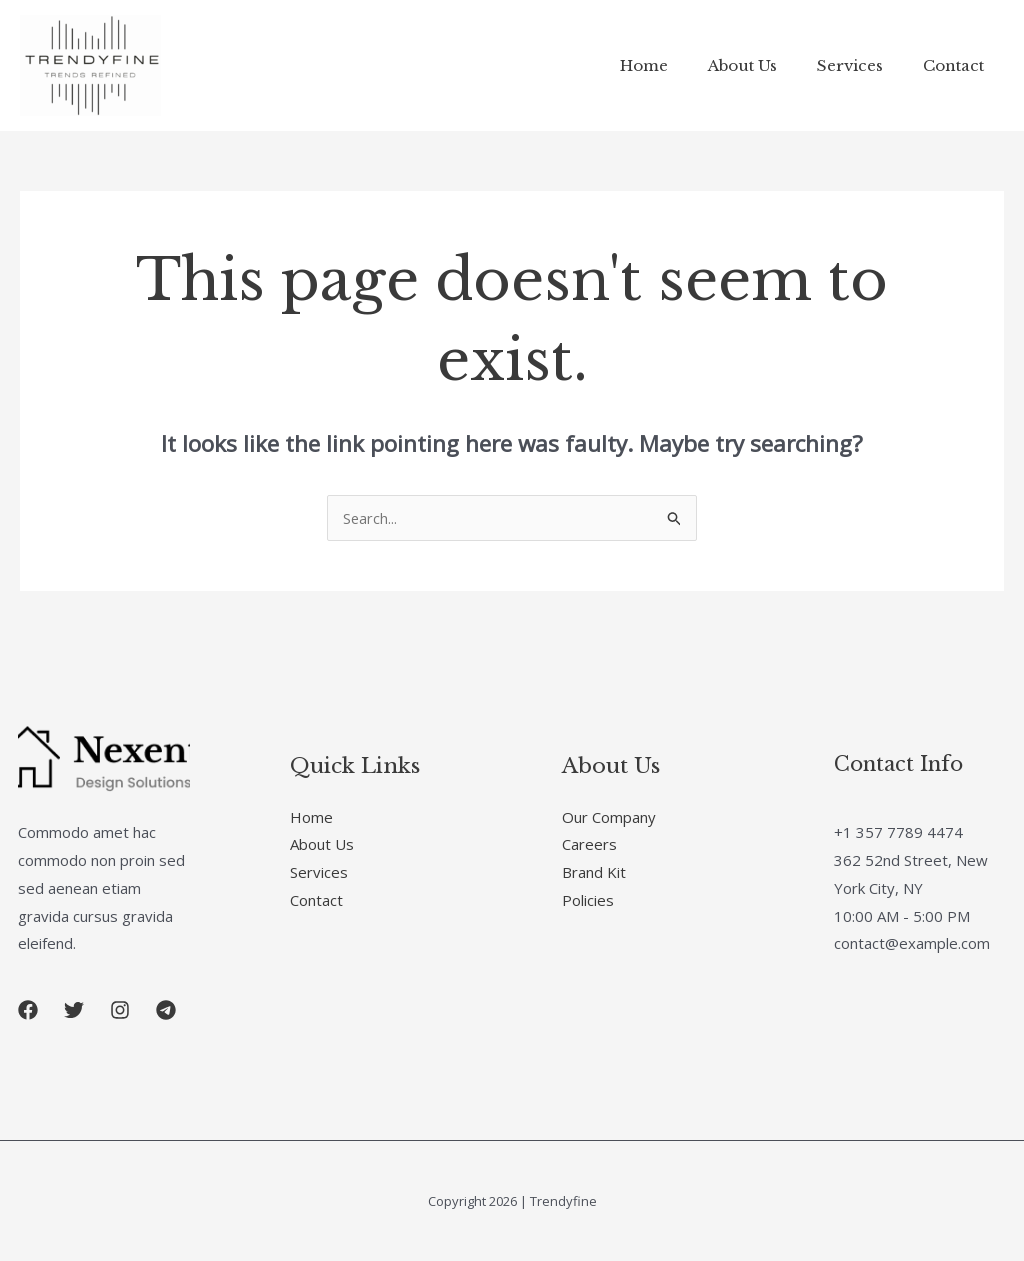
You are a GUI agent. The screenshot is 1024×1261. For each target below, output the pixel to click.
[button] (28, 1010)
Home (679, 65)
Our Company (609, 817)
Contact (958, 65)
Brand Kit (594, 872)
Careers (589, 844)
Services (865, 65)
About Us (767, 65)
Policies (588, 900)
